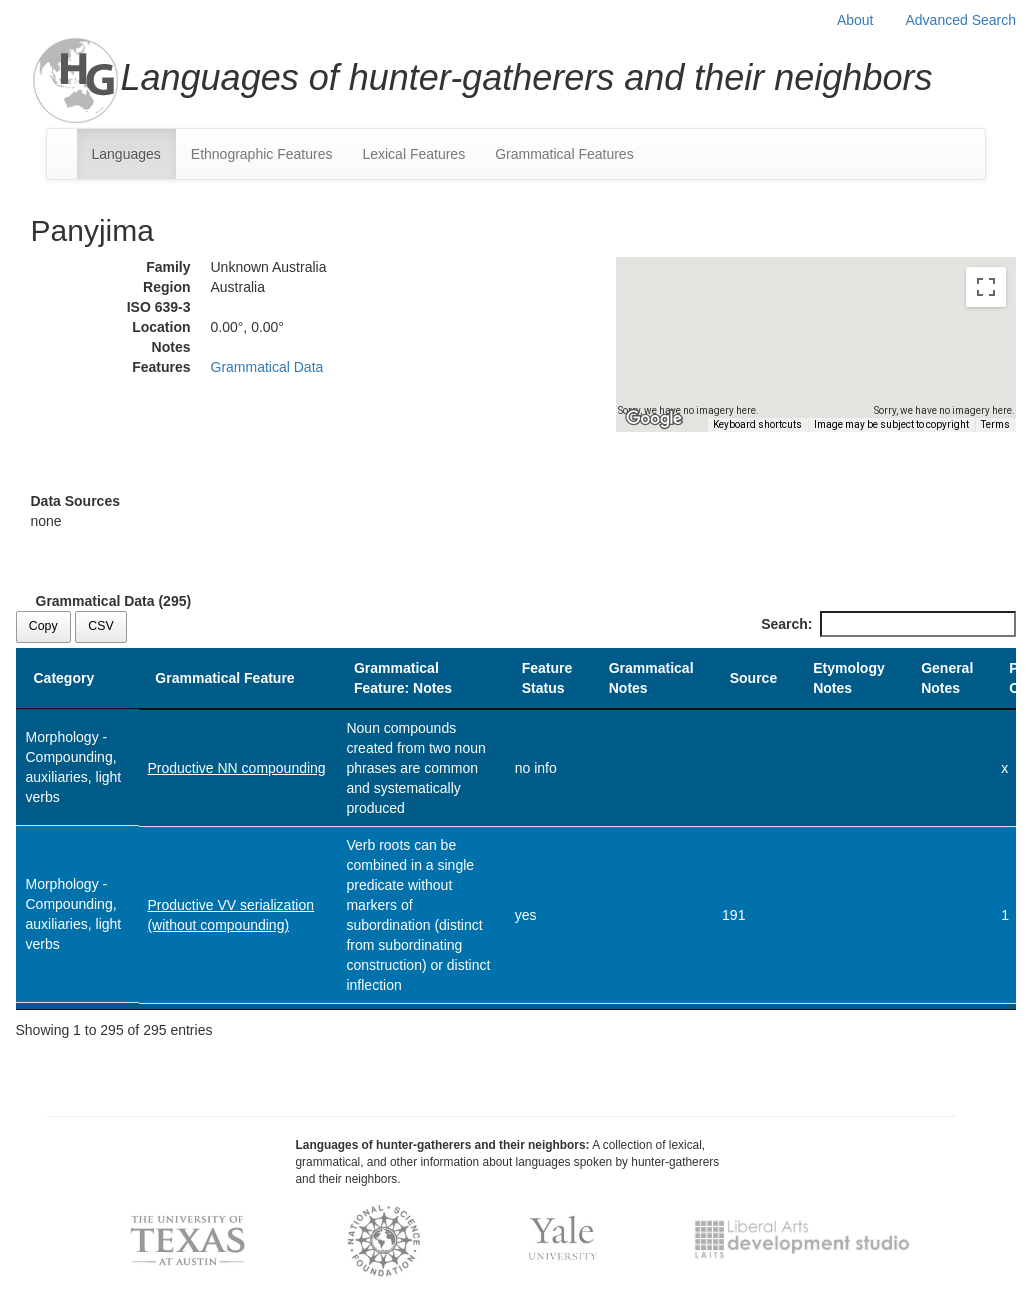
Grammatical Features (564, 154)
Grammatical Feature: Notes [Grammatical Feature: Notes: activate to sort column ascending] (403, 678)
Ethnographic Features (262, 154)
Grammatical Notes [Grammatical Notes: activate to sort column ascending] (651, 678)
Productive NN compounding (236, 768)
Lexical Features (413, 154)
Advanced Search (960, 20)
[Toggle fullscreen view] (986, 287)
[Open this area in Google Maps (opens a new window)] (654, 419)
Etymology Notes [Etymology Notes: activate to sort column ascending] (849, 678)
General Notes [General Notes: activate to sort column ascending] (947, 678)
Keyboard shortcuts (757, 424)
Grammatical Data (267, 367)
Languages (126, 154)
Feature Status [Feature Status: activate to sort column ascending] (547, 678)
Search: (888, 624)
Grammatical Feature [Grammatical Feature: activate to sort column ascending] (224, 678)
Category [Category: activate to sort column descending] (64, 678)
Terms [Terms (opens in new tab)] (995, 424)
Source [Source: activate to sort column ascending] (753, 678)
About (855, 20)
